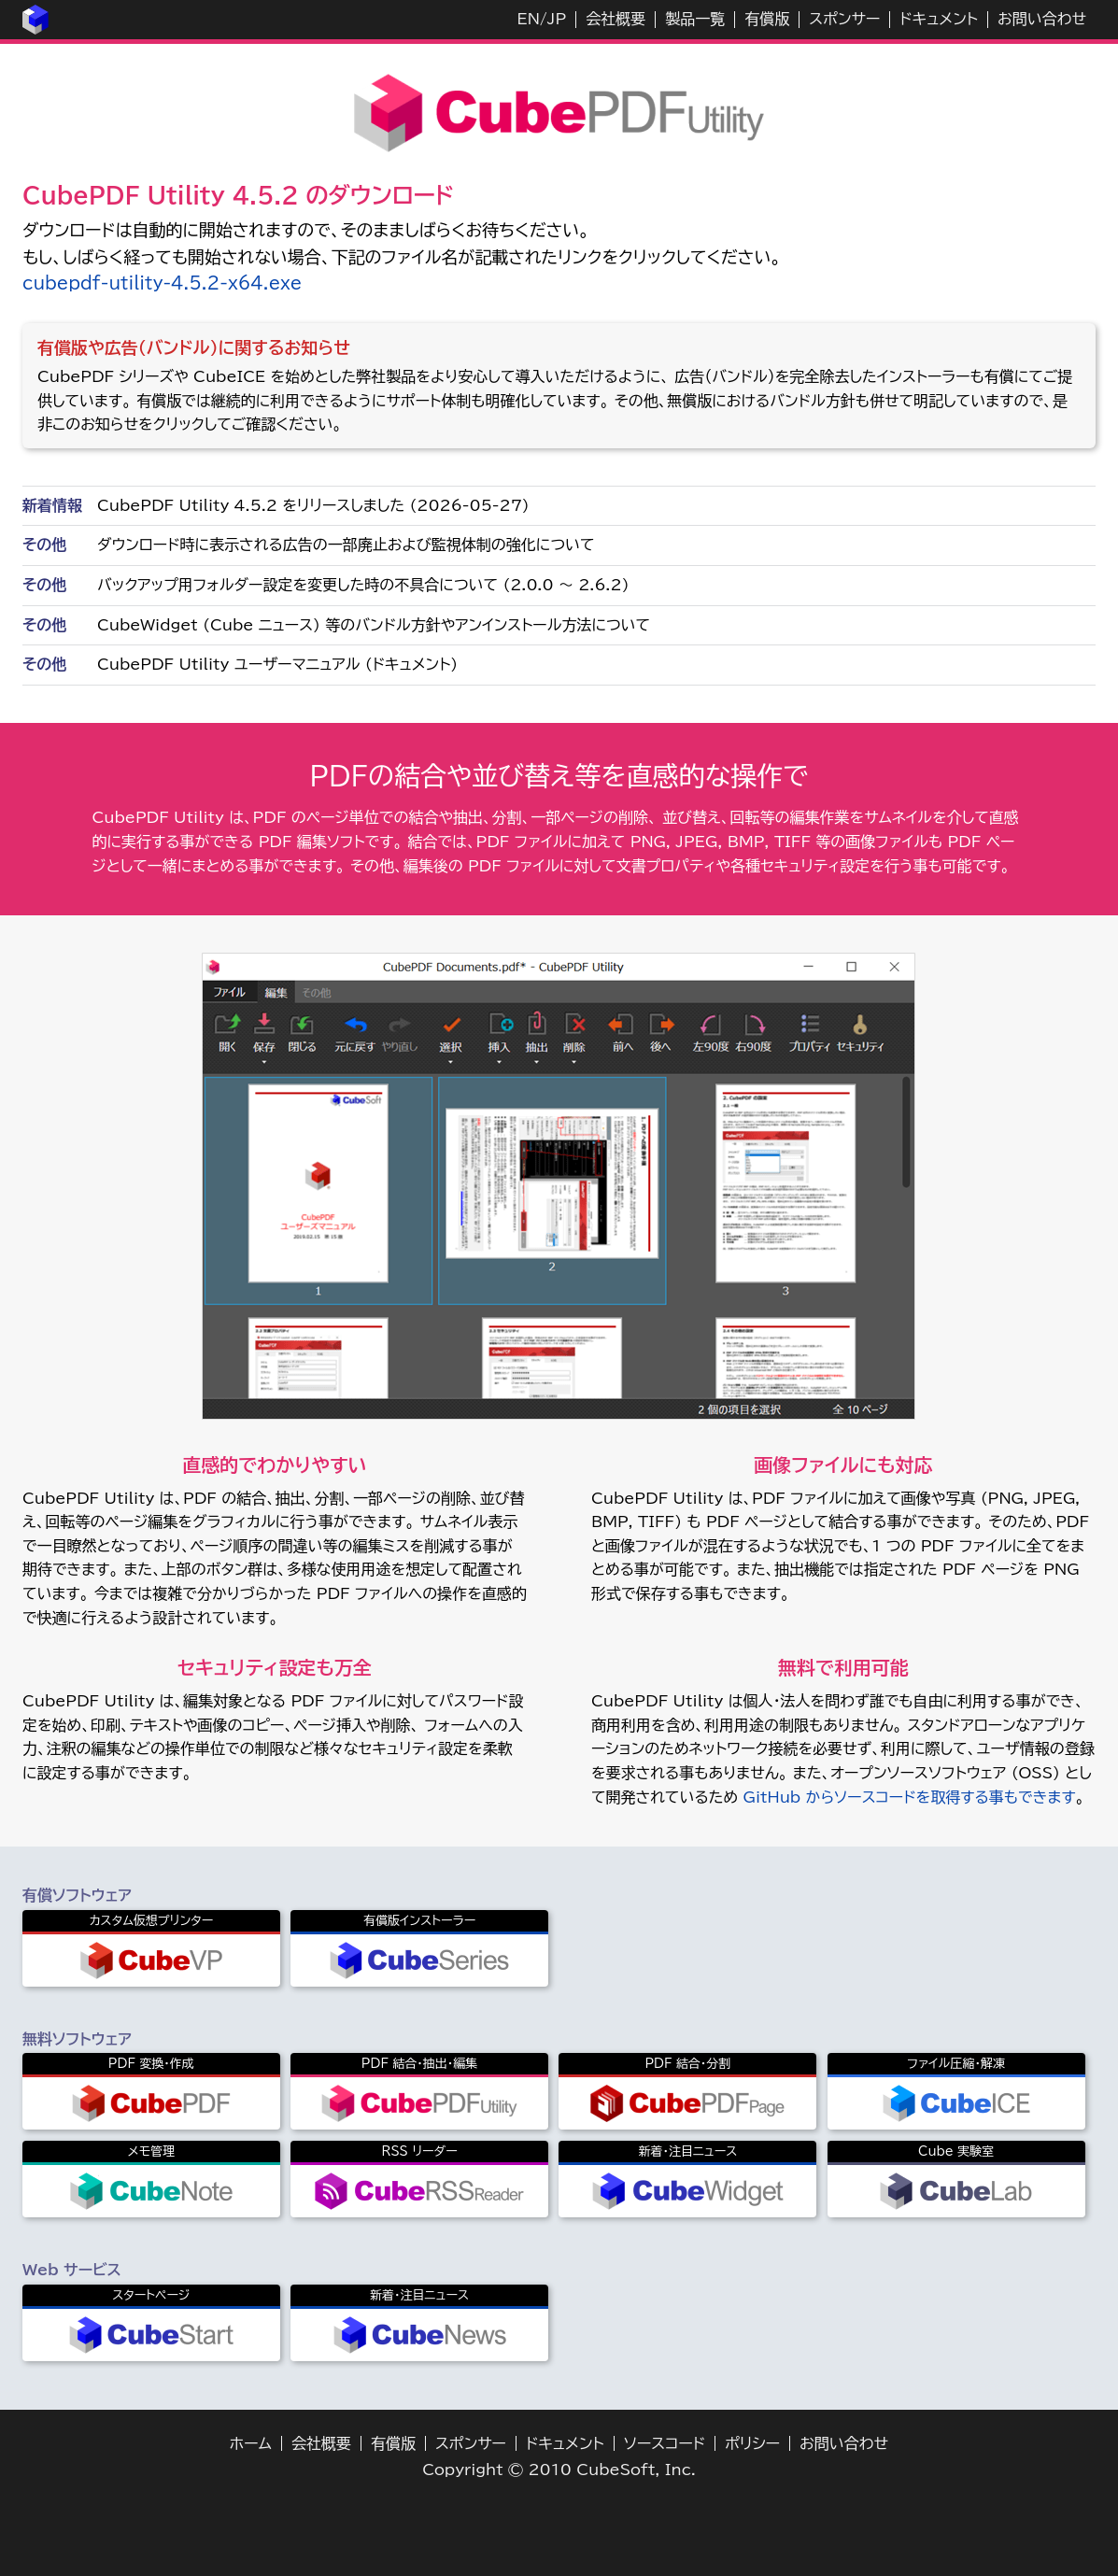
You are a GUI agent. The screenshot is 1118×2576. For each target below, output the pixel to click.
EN (528, 18)
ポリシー (752, 2443)
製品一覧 (695, 18)
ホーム (251, 2443)
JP (556, 18)
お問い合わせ (1042, 18)
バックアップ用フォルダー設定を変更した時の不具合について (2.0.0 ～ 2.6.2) (363, 584)
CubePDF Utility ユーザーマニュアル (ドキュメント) (277, 664)
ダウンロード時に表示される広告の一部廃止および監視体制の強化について (346, 544)
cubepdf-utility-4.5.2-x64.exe (162, 283)
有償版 (766, 18)
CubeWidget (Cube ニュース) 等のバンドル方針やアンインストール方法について (373, 624)
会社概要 (615, 18)
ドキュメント (938, 18)
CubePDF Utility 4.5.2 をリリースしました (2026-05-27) (313, 505)
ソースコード (665, 2443)
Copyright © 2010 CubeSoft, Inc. (559, 2469)
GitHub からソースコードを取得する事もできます (909, 1797)
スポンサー (844, 18)
